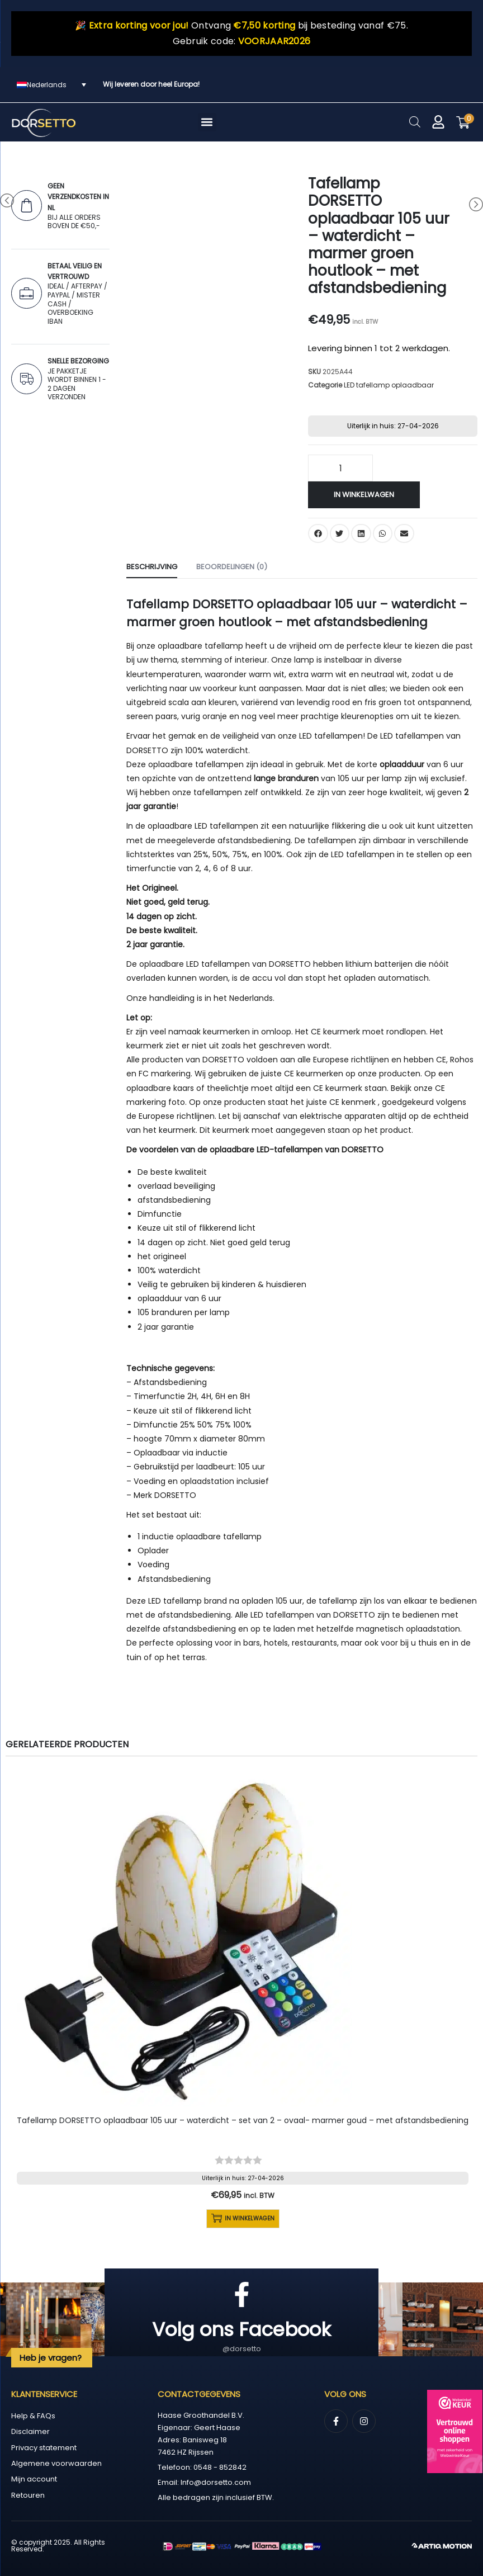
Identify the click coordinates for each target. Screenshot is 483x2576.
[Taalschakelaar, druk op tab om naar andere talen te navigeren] (51, 84)
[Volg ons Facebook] (241, 2294)
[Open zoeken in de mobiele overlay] (414, 121)
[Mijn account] (438, 122)
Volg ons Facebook (241, 2329)
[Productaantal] (340, 468)
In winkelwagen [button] (242, 2219)
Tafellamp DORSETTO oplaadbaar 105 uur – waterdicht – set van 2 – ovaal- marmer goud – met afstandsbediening (242, 2120)
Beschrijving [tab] (151, 566)
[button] (207, 122)
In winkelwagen (364, 494)
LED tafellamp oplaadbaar (389, 385)
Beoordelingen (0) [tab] (231, 566)
